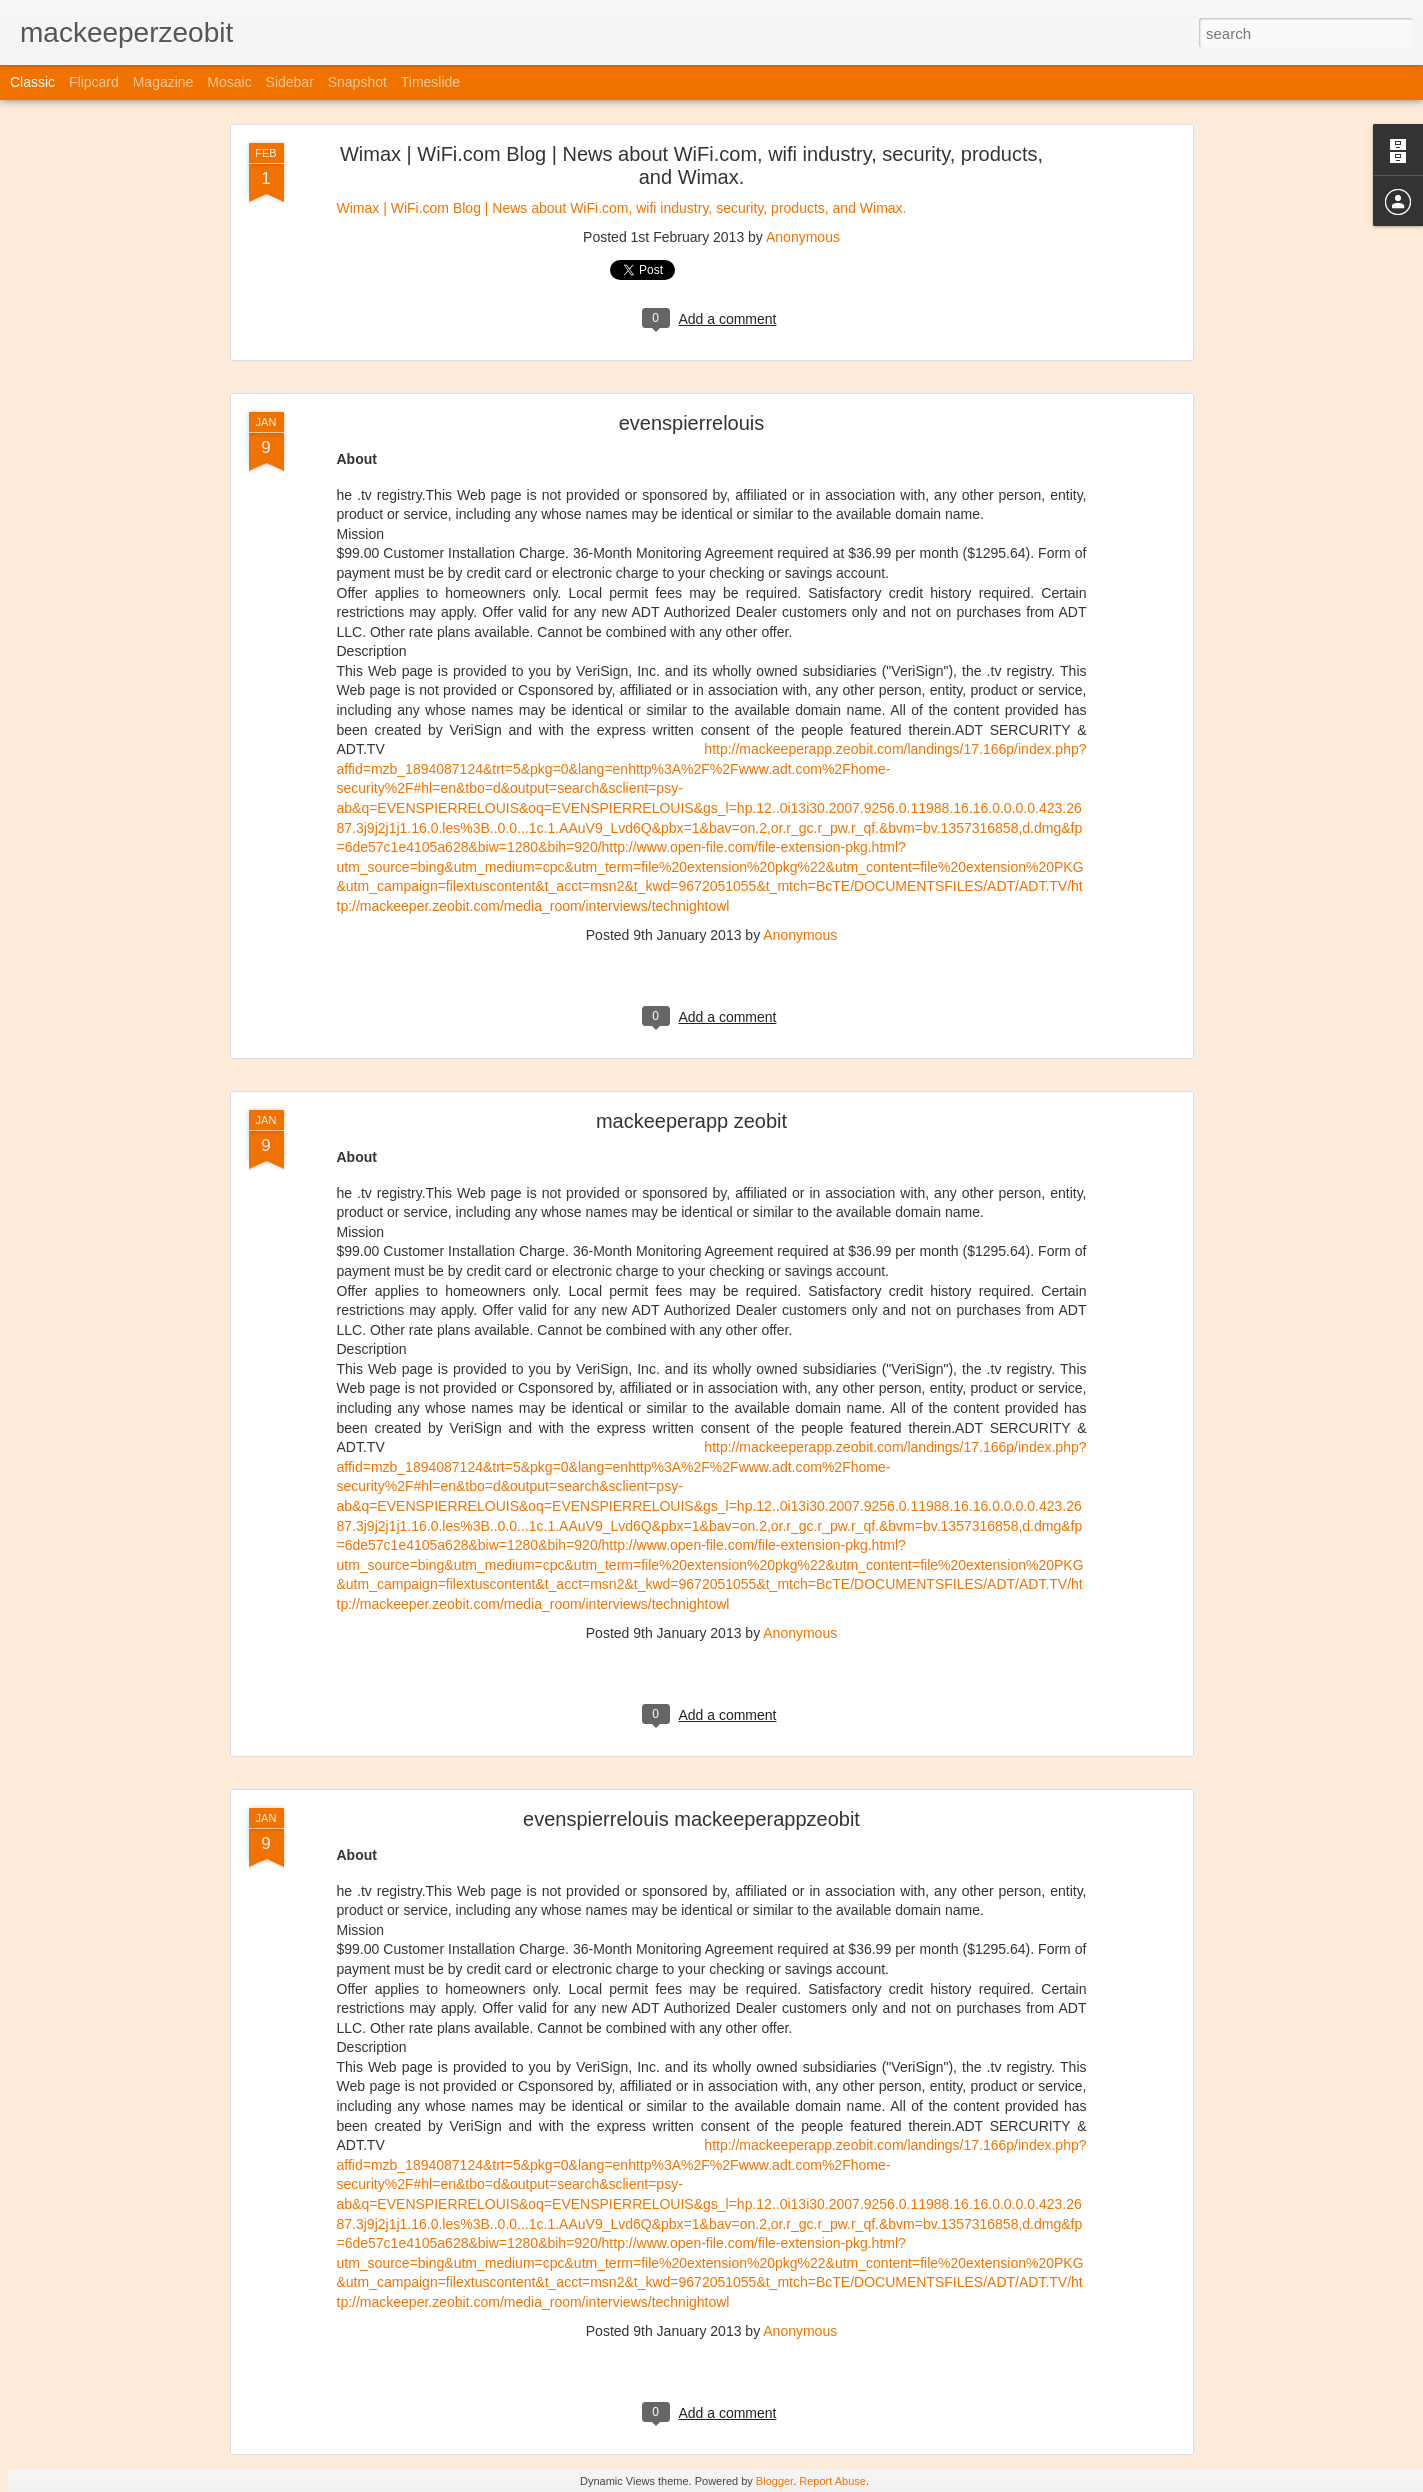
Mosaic (229, 82)
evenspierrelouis (692, 423)
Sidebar (290, 82)
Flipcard (94, 82)
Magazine (163, 82)
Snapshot (357, 82)
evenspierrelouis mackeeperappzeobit (691, 1819)
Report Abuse (832, 2481)
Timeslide (430, 82)
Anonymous (803, 237)
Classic (32, 82)
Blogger (774, 2481)
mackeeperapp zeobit (691, 1121)
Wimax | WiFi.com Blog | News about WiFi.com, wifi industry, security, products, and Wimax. (691, 165)
